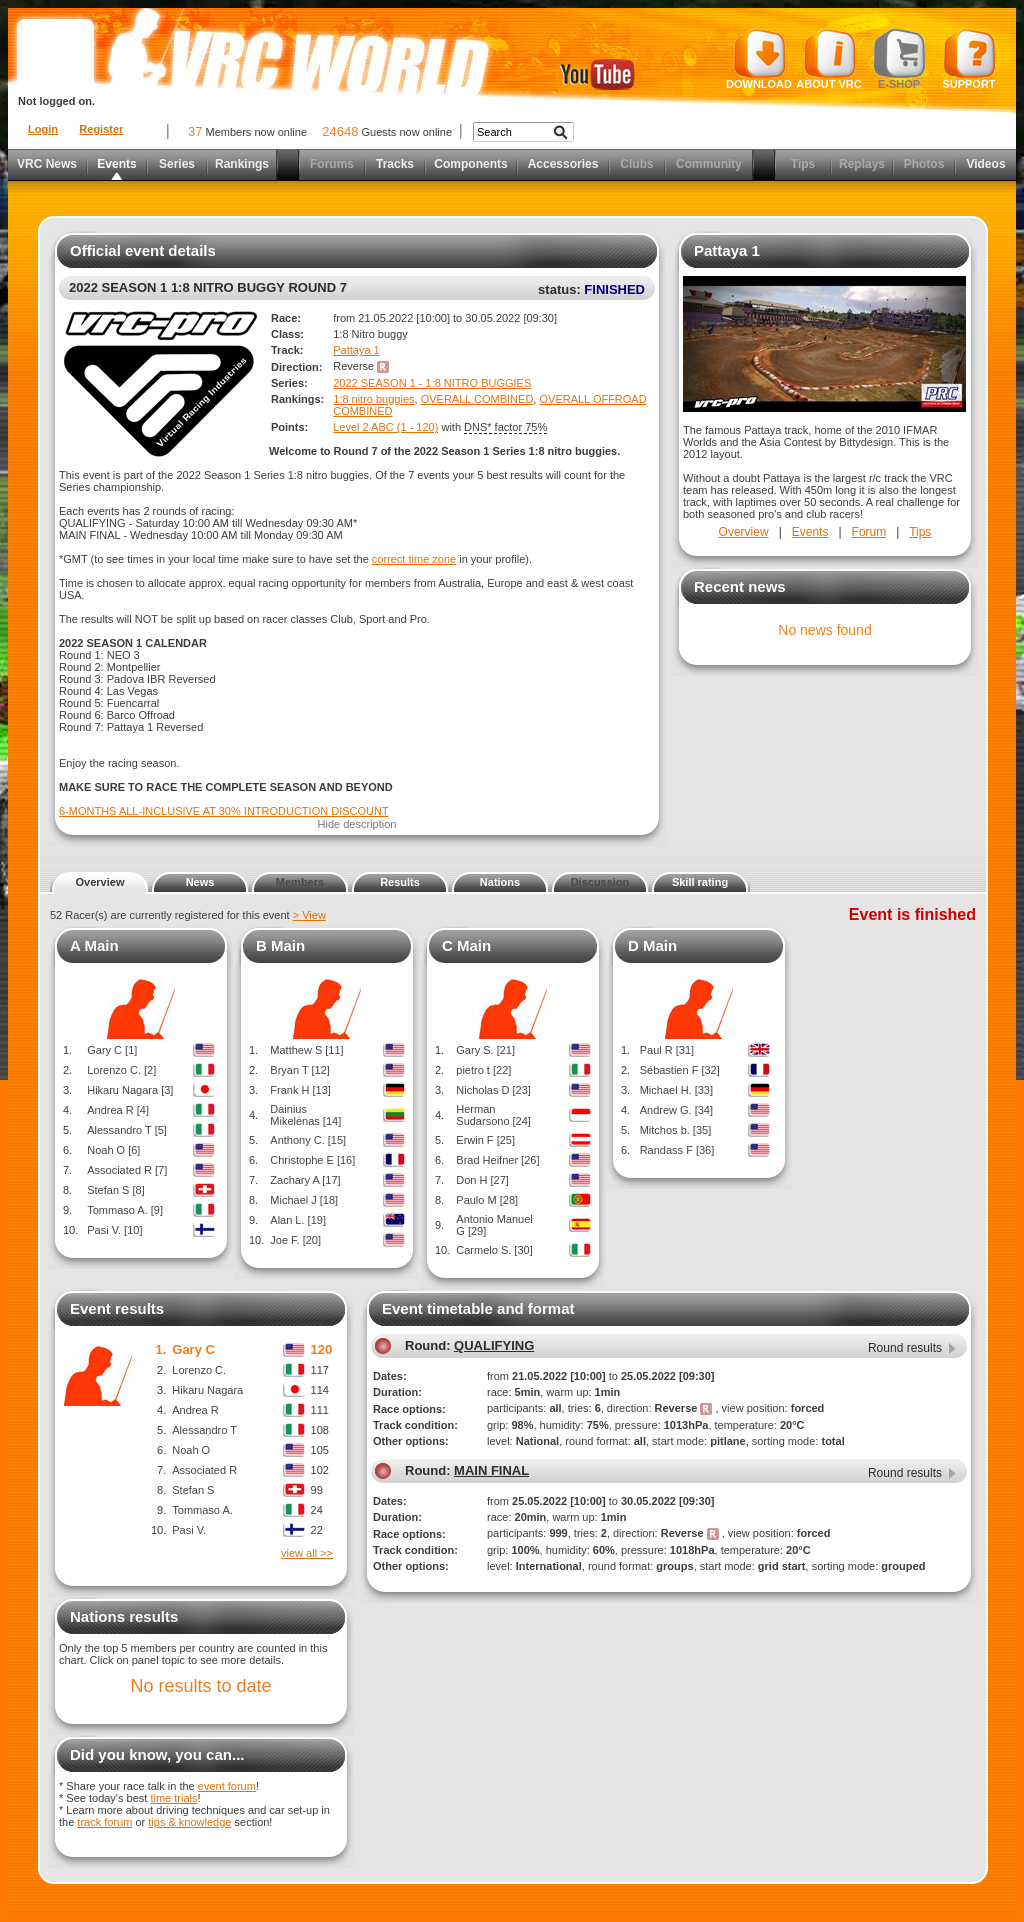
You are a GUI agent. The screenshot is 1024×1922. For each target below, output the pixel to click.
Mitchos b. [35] (676, 1130)
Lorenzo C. (199, 1370)
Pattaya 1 (356, 350)
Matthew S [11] (306, 1050)
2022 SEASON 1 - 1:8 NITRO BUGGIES (432, 383)
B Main (280, 945)
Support (969, 59)
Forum (869, 532)
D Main (652, 945)
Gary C (193, 1349)
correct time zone (414, 559)
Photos (924, 164)
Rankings (242, 164)
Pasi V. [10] (114, 1230)
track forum (104, 1822)
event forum (227, 1786)
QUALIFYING (494, 1345)
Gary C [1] (112, 1050)
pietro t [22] (483, 1070)
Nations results (124, 1616)
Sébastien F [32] (680, 1070)
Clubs (636, 164)
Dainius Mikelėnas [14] (305, 1115)
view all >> (307, 1553)
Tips (803, 164)
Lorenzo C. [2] (121, 1070)
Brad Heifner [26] (497, 1160)
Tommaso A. (202, 1510)
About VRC (828, 59)
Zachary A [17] (305, 1180)
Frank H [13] (300, 1090)
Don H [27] (482, 1180)
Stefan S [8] (115, 1190)
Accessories (563, 164)
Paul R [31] (667, 1050)
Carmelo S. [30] (494, 1250)
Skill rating (700, 882)
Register (101, 129)
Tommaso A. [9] (125, 1210)
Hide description (357, 824)
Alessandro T (204, 1430)
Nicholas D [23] (493, 1090)
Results (400, 882)
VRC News (47, 164)
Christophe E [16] (312, 1160)
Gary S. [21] (485, 1050)
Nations (500, 882)
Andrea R (195, 1410)
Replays (862, 164)
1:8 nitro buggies (373, 399)
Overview (744, 532)
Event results (117, 1308)
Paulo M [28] (487, 1200)
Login (43, 129)
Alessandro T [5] (127, 1130)
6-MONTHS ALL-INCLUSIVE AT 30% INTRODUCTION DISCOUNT (224, 811)
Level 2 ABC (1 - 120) (385, 427)
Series (177, 164)
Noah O (191, 1450)
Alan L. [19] (298, 1220)
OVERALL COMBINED (477, 399)
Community (709, 164)
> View (309, 915)
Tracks (395, 164)
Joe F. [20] (295, 1240)
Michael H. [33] (676, 1090)
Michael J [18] (304, 1200)
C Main (466, 945)
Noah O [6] (113, 1150)
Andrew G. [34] (676, 1110)
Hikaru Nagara (207, 1390)
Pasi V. (189, 1530)
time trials (173, 1798)
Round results (905, 1348)
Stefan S (193, 1490)
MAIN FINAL (491, 1470)
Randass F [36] (677, 1150)
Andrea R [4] (118, 1110)
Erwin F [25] (485, 1140)
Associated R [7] (127, 1170)
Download (759, 59)
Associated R (204, 1470)
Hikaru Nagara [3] (130, 1090)
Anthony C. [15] (308, 1140)
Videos (985, 164)
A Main (94, 945)
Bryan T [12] (300, 1070)
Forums (332, 164)
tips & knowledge (189, 1822)
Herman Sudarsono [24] (493, 1115)
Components (470, 164)
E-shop (899, 59)
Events (116, 164)
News (200, 882)
